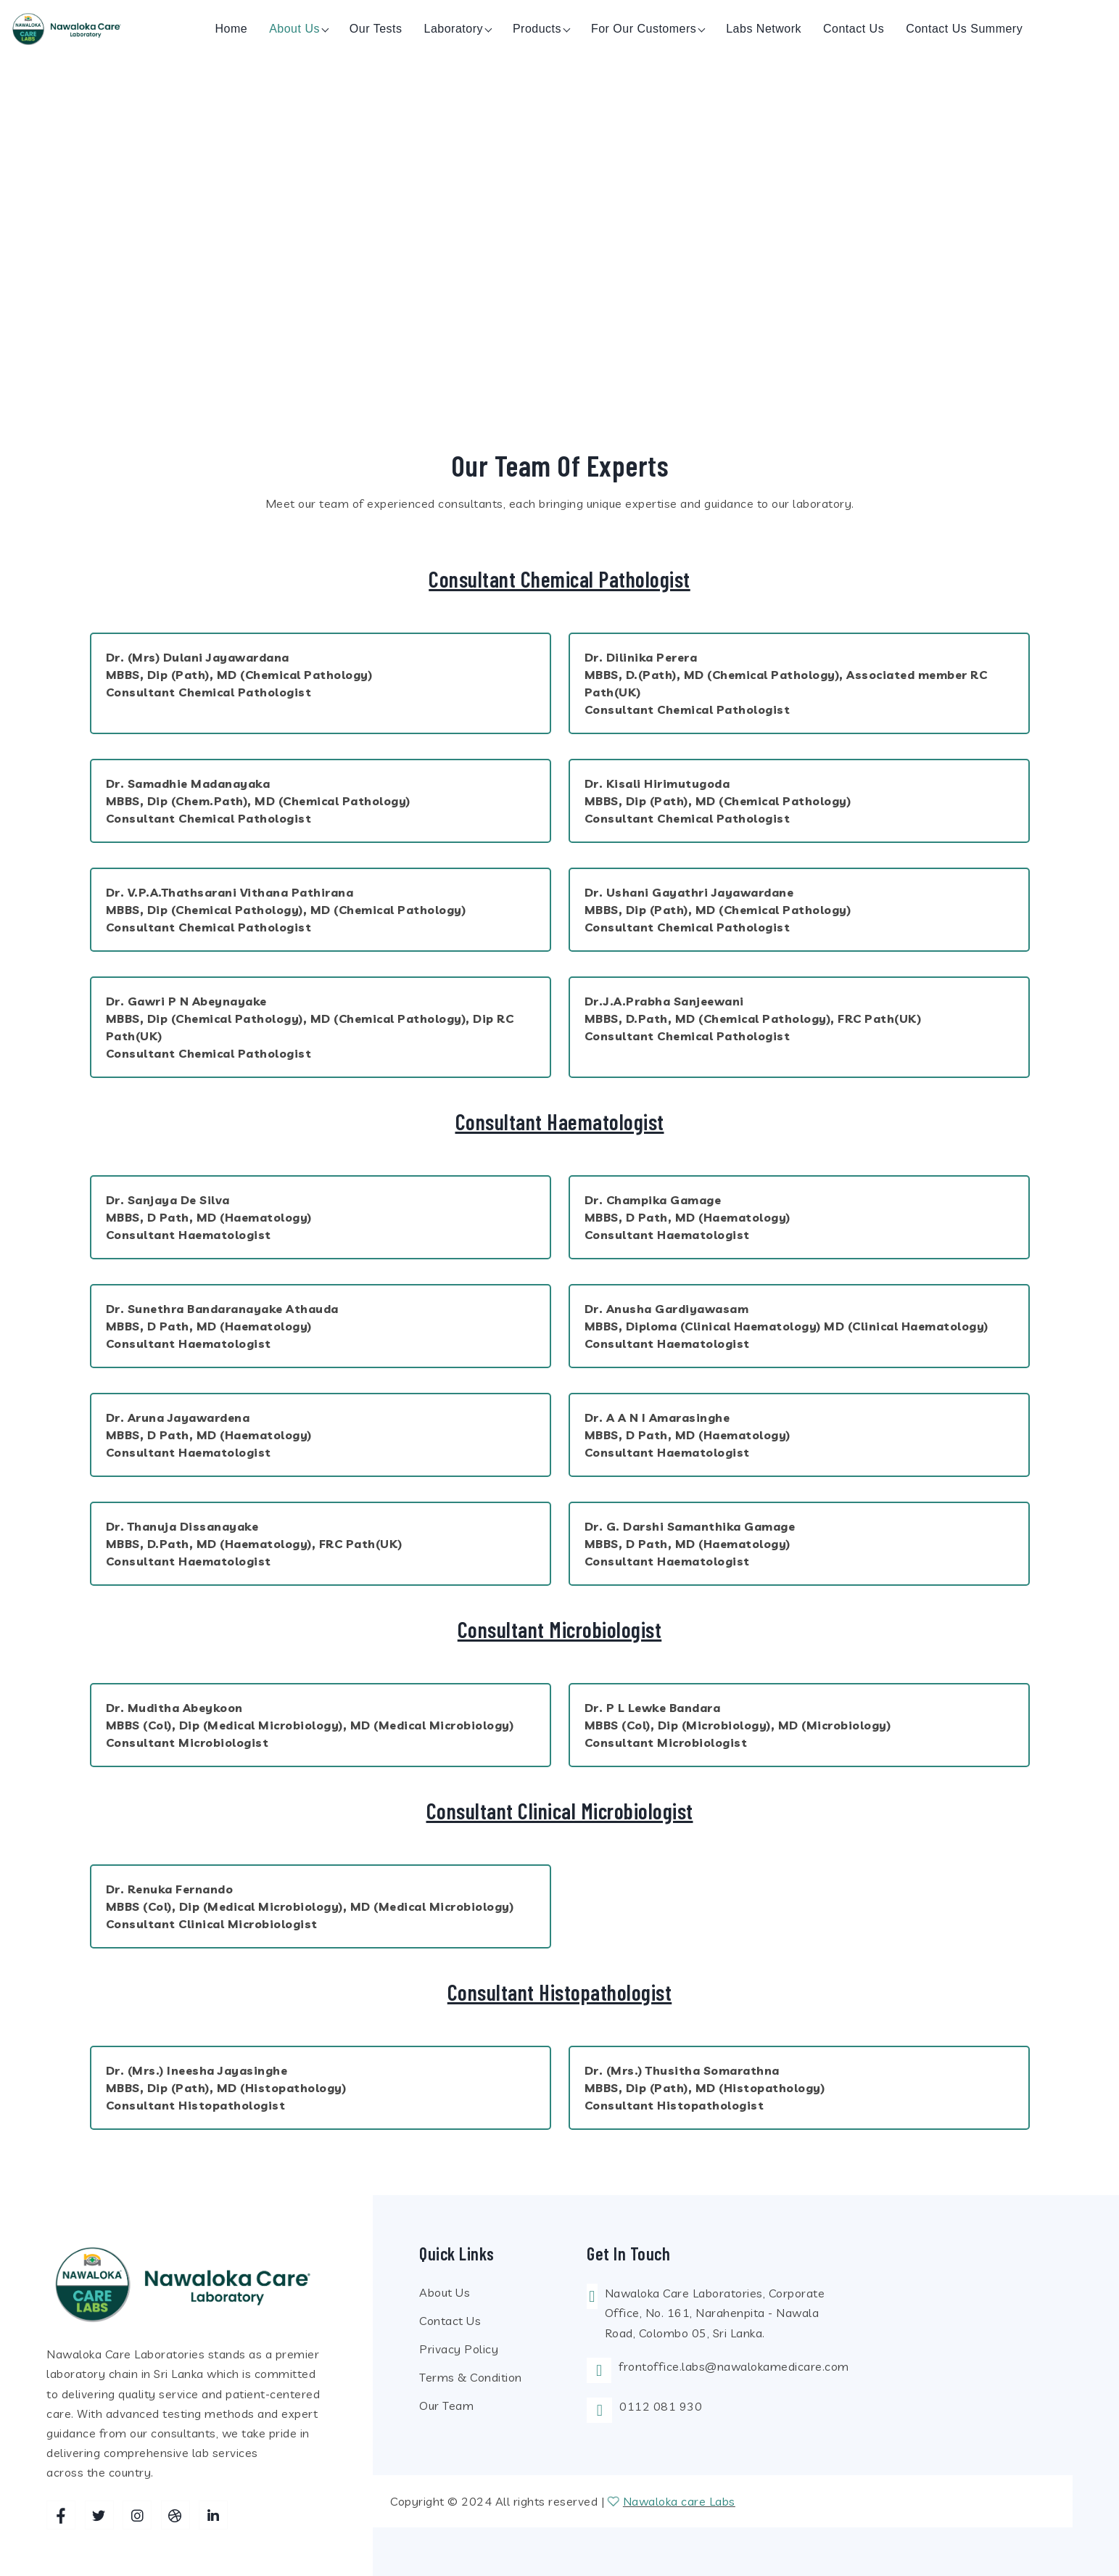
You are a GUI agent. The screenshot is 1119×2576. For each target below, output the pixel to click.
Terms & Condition (470, 2377)
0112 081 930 (660, 2406)
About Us (444, 2292)
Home (231, 28)
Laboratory (454, 28)
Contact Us (450, 2320)
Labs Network (763, 28)
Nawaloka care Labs (679, 2501)
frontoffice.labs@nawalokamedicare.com (734, 2366)
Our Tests (376, 28)
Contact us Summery (964, 28)
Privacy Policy (458, 2349)
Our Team (446, 2405)
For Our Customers (643, 28)
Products (537, 28)
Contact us (853, 28)
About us (294, 28)
